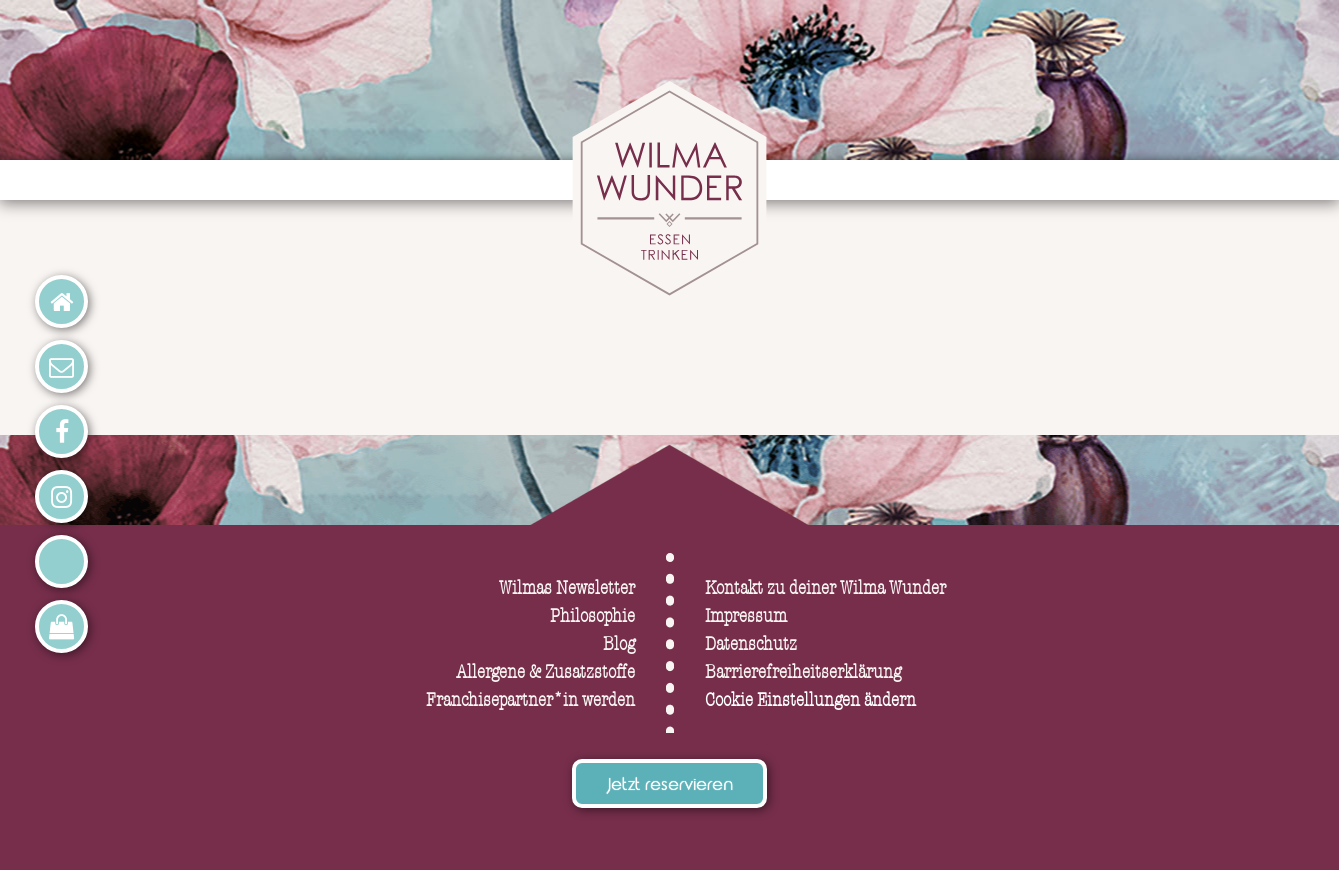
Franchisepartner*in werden (530, 700)
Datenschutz (751, 644)
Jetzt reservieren (670, 787)
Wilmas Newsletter (567, 588)
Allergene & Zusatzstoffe (545, 672)
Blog (619, 644)
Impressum (746, 616)
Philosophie (592, 616)
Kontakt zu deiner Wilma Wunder (825, 588)
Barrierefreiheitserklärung (803, 672)
